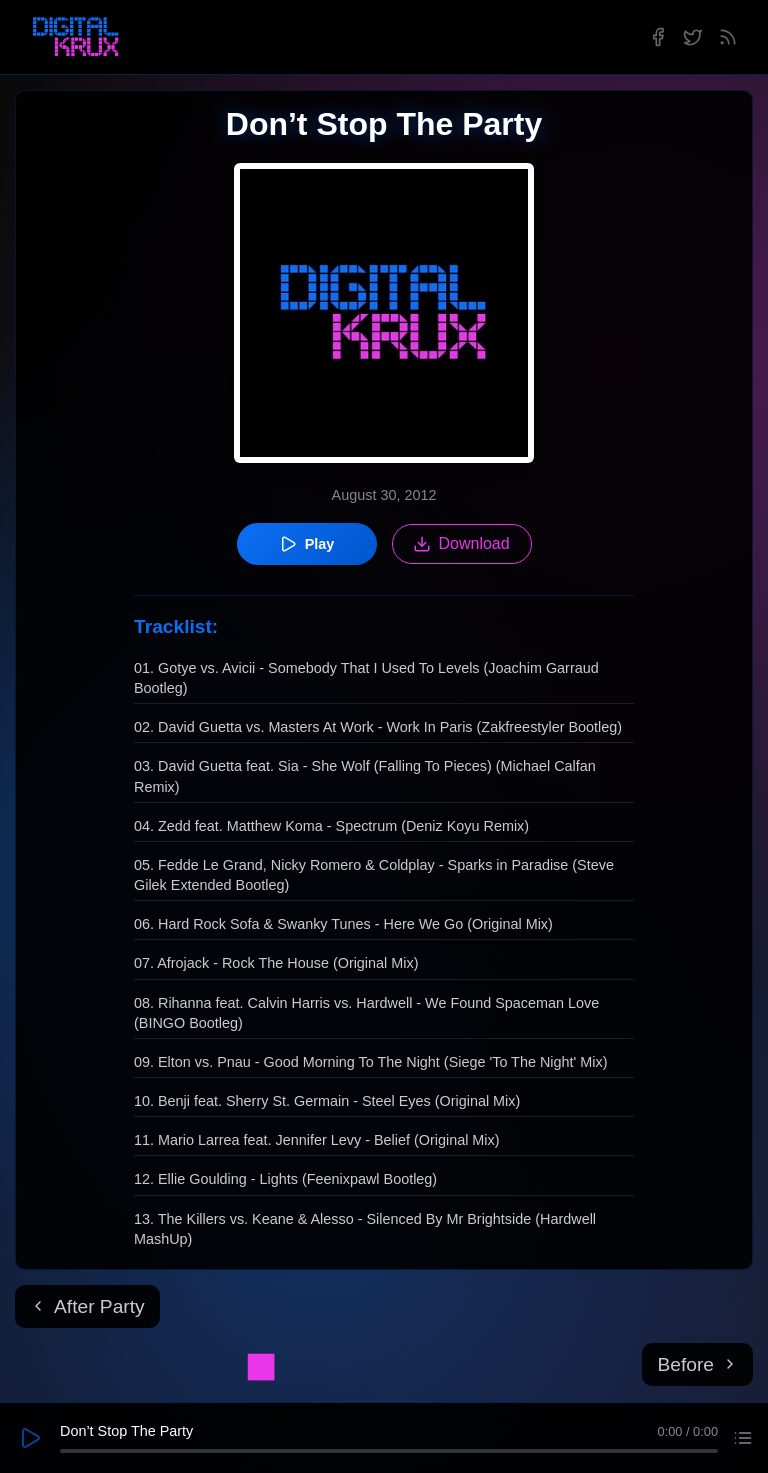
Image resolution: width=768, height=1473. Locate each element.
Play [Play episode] (307, 544)
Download (461, 544)
